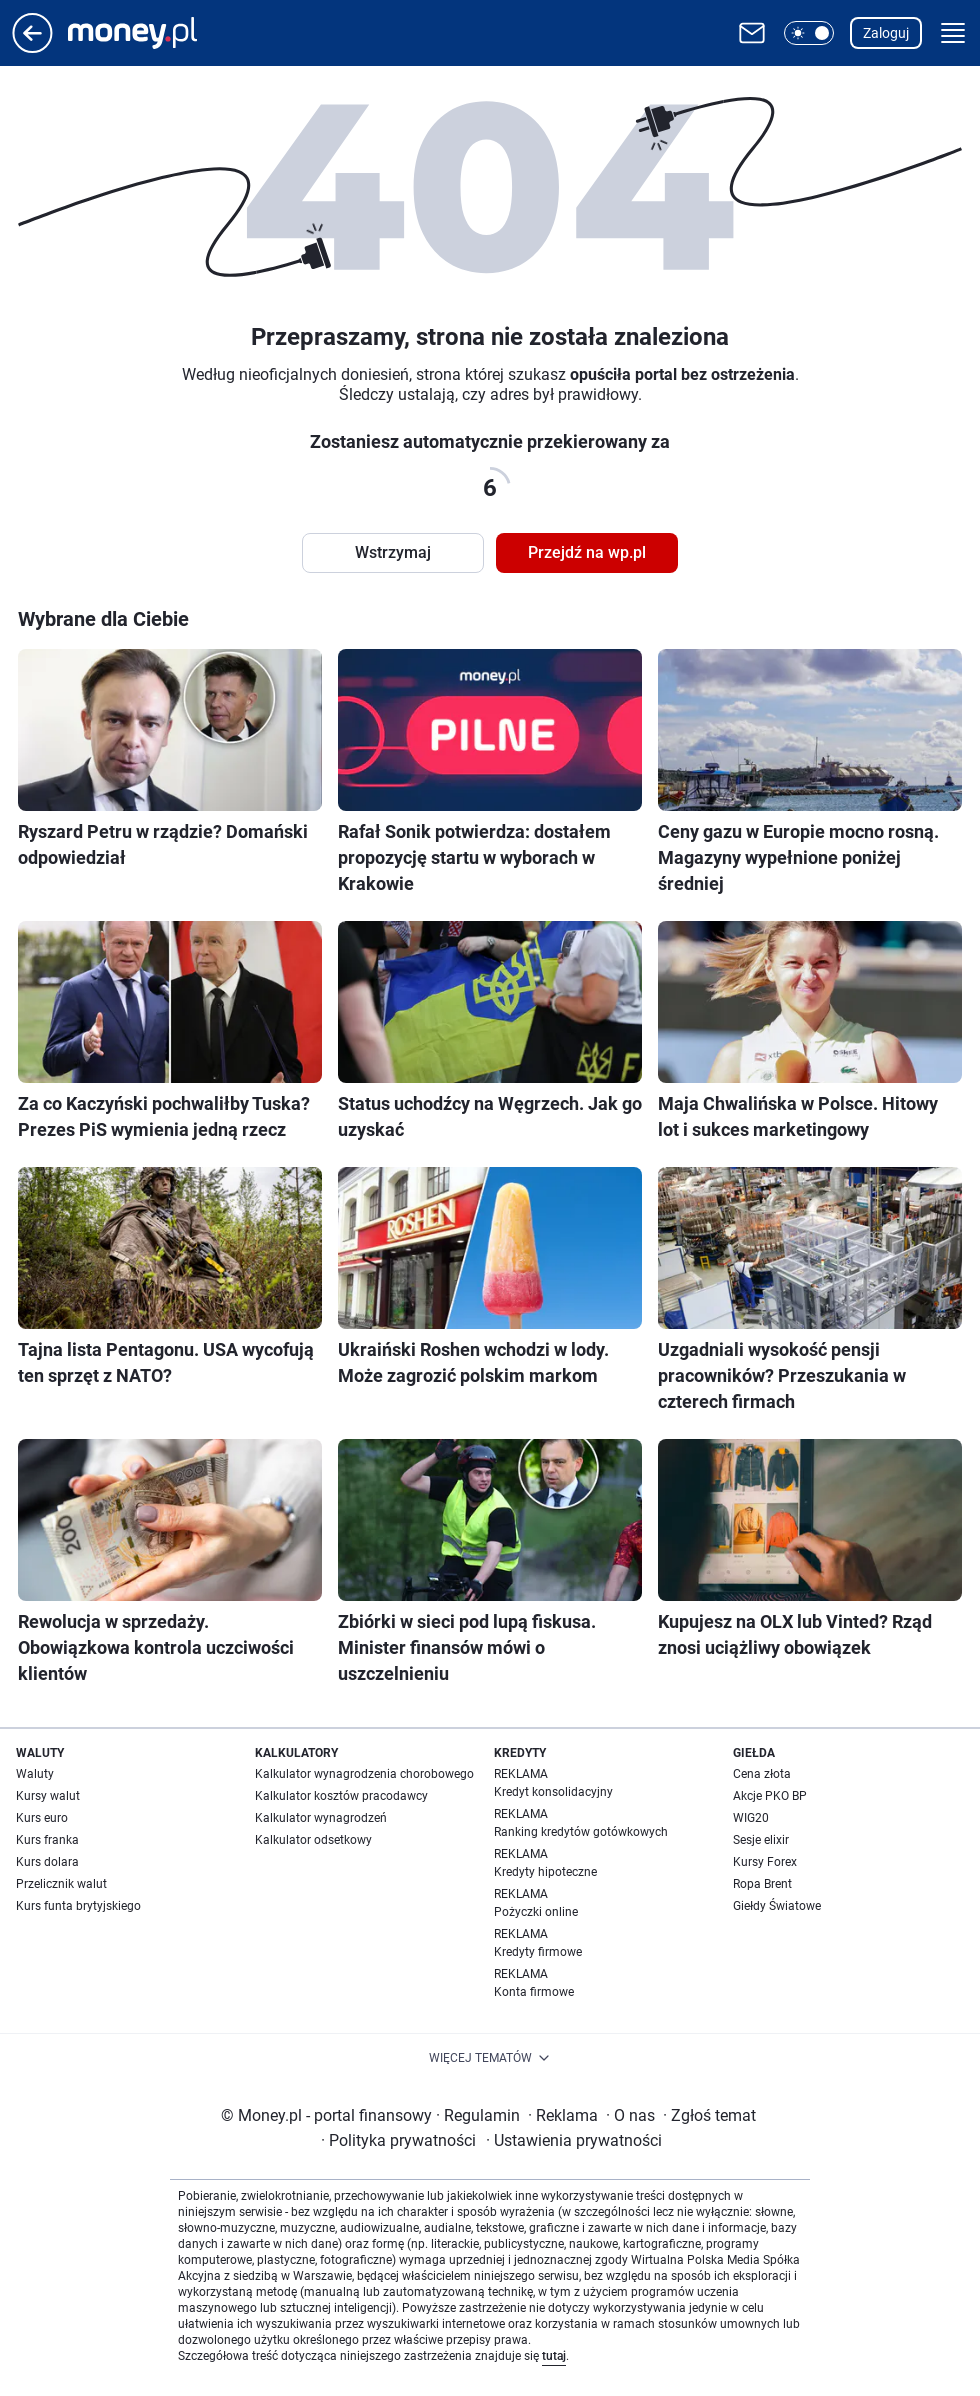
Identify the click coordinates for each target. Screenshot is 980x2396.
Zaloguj (886, 33)
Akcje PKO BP (770, 1796)
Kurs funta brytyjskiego (78, 1906)
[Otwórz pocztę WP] (752, 33)
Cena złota (762, 1774)
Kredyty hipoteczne (545, 1872)
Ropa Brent (762, 1884)
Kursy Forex (765, 1862)
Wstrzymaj (393, 552)
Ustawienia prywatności (574, 2140)
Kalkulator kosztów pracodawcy (341, 1796)
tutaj (554, 2356)
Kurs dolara (47, 1862)
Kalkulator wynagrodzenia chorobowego (364, 1774)
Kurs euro (42, 1818)
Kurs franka (47, 1840)
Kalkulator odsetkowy (313, 1840)
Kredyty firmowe (538, 1952)
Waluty (35, 1774)
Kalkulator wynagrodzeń (321, 1818)
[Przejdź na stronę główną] (32, 47)
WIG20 (751, 1818)
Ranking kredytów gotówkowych (581, 1832)
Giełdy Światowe (777, 1906)
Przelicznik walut (61, 1884)
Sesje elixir (761, 1840)
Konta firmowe (534, 1992)
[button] (809, 33)
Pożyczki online (536, 1912)
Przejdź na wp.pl (587, 552)
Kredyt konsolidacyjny (553, 1792)
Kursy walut (48, 1796)
